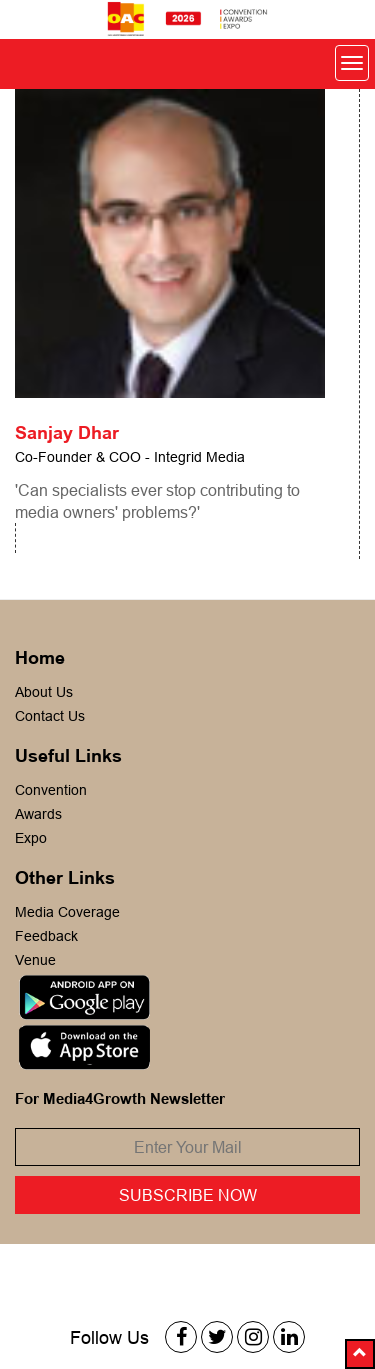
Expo (31, 838)
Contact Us (50, 716)
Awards (38, 814)
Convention (51, 790)
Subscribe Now (188, 1195)
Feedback (46, 936)
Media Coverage (67, 912)
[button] (360, 1354)
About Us (44, 692)
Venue (35, 960)
